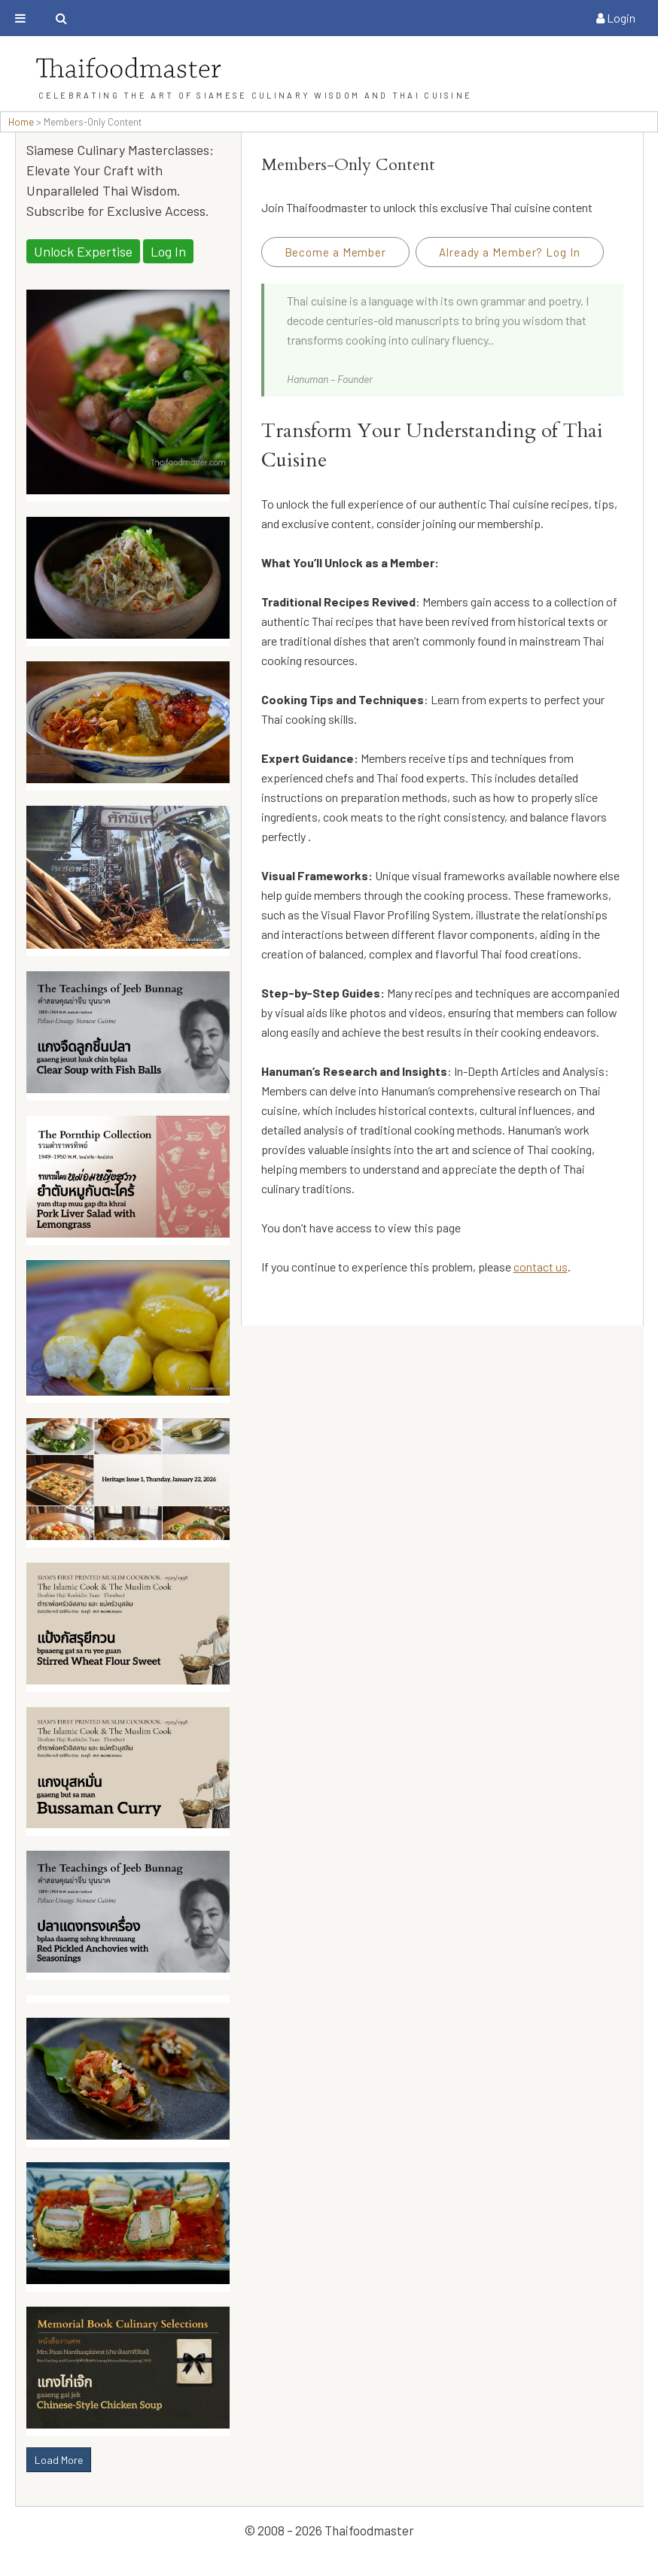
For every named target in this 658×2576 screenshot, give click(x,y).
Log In (168, 251)
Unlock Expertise (83, 251)
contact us (540, 1266)
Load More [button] (59, 2459)
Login (615, 18)
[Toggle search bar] (61, 18)
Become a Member (336, 252)
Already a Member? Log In (509, 252)
